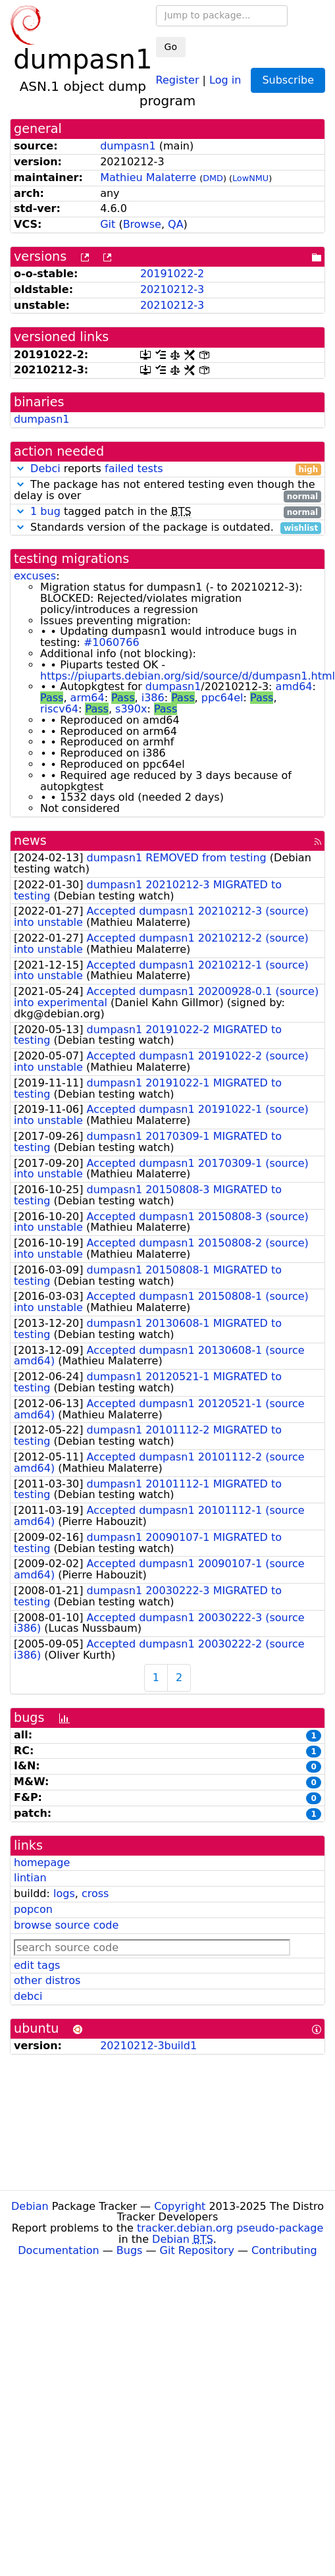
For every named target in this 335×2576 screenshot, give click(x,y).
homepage (42, 1862)
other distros (47, 1980)
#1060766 (112, 642)
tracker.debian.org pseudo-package (230, 2228)
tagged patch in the (167, 512)
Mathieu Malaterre (148, 177)
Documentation (58, 2250)
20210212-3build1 (148, 2045)
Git (107, 224)
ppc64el (222, 697)
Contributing (284, 2250)
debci (28, 1996)
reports (167, 469)
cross (95, 1893)
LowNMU (250, 178)
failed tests (134, 468)
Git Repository (197, 2250)
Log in (225, 79)
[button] (20, 468)
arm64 (87, 697)
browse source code (66, 1925)
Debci (45, 468)
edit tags (37, 1965)
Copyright (179, 2206)
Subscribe (288, 80)
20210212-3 (172, 289)
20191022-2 (172, 273)
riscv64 (59, 709)
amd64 (294, 686)
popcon (33, 1909)
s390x (131, 709)
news (30, 840)
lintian (30, 1877)
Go (171, 46)
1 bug (45, 511)
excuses (35, 576)
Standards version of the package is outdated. (167, 527)
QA (176, 224)
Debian (30, 2206)
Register (177, 79)
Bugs (129, 2250)
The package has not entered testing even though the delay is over (167, 490)
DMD (213, 178)
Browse (142, 224)
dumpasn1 (128, 146)
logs (64, 1893)
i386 (153, 697)
